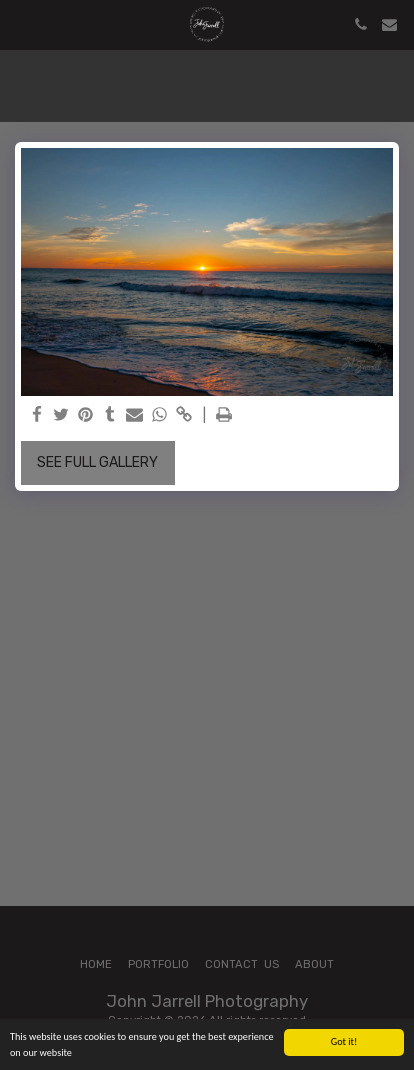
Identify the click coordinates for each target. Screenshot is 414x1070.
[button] (22, 24)
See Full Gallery (97, 462)
